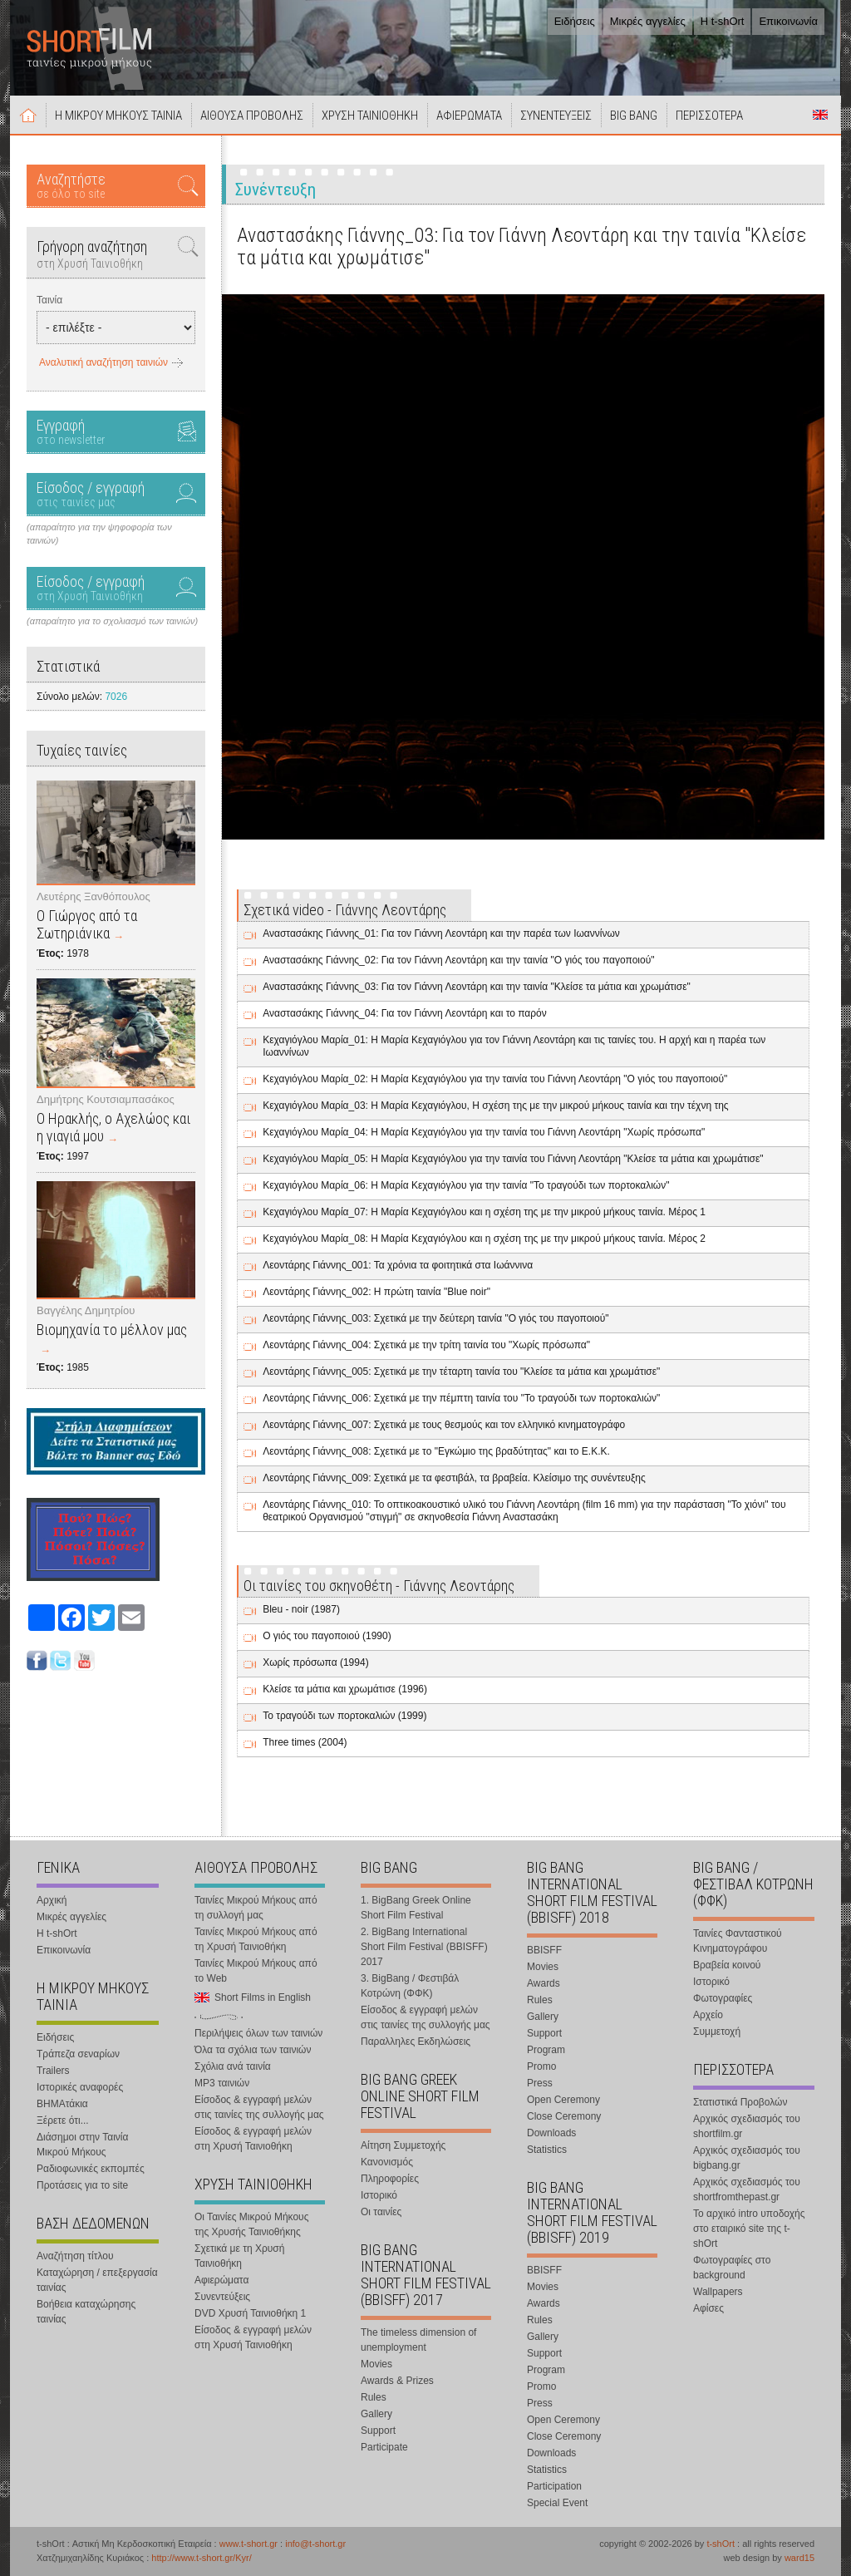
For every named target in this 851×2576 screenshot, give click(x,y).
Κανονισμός (387, 2162)
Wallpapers (718, 2292)
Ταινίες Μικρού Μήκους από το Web (255, 1971)
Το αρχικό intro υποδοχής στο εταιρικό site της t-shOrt (748, 2228)
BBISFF (544, 1950)
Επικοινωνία (788, 21)
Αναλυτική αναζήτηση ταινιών (103, 362)
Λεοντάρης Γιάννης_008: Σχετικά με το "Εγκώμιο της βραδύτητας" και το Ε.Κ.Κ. (436, 1451)
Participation (554, 2486)
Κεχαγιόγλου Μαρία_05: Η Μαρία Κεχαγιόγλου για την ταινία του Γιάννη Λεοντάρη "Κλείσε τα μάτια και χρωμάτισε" (513, 1159)
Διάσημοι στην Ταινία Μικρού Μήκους (82, 2144)
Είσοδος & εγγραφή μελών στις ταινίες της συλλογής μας (259, 2107)
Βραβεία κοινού (726, 1965)
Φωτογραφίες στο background (731, 2267)
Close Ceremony (564, 2116)
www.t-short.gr (248, 2544)
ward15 (799, 2558)
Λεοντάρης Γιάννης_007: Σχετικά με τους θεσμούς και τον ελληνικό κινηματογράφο (444, 1425)
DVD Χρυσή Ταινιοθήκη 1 (250, 2313)
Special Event (557, 2503)
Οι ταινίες (381, 2212)
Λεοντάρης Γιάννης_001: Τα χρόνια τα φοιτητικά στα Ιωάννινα (398, 1265)
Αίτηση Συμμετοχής (403, 2145)
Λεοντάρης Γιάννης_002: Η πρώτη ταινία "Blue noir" (376, 1292)
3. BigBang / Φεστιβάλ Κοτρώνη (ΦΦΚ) (410, 1986)
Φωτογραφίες (722, 1998)
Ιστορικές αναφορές (80, 2087)
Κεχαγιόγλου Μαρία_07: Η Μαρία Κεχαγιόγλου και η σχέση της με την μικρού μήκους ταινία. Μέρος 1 (484, 1212)
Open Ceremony (563, 2100)
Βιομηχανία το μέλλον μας (112, 1329)
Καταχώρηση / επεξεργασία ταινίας (97, 2280)
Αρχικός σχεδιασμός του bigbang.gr (746, 2158)
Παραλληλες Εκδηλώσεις (415, 2041)
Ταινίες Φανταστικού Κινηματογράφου (737, 1941)
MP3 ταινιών (221, 2083)
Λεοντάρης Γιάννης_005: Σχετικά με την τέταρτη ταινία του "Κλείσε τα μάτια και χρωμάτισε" (461, 1371)
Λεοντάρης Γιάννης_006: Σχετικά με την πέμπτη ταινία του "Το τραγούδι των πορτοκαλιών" (461, 1398)
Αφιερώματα (221, 2280)
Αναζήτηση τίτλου (75, 2256)
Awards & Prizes (397, 2380)
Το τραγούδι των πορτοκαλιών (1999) (344, 1715)
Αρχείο (708, 2015)
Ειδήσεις (574, 21)
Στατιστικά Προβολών (740, 2102)
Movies (376, 2364)
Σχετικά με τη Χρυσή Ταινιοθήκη (239, 2256)
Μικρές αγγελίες (648, 21)
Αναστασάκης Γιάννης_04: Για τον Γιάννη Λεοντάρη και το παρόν (405, 1013)
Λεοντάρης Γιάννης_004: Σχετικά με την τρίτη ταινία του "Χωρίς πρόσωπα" (426, 1345)
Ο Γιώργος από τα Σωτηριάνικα (87, 924)
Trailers (53, 2070)
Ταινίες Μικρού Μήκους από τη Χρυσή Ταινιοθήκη (255, 1939)
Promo (541, 2066)
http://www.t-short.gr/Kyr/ (201, 2558)
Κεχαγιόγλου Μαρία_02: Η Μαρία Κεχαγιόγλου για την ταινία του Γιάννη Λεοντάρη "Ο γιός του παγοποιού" (495, 1079)
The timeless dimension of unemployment (418, 2340)
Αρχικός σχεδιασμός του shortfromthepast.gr (746, 2189)
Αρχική (28, 115)
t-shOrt (720, 2544)
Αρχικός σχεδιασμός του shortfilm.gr (746, 2126)
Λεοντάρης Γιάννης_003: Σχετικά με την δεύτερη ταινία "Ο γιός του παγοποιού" (435, 1318)
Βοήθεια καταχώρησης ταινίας (86, 2311)
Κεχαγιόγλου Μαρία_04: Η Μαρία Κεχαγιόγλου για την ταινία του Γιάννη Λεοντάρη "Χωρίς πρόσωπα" (484, 1132)
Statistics (547, 2149)
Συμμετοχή (716, 2031)
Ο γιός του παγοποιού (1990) (327, 1636)
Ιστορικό (379, 2195)
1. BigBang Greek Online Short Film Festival (416, 1907)
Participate (384, 2447)
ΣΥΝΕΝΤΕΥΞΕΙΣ (556, 115)
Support (378, 2430)
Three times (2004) (305, 1742)
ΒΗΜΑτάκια (62, 2104)
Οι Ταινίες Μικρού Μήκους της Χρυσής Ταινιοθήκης (251, 2224)
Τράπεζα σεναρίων (78, 2054)
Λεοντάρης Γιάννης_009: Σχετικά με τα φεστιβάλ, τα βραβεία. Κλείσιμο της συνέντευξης (454, 1478)
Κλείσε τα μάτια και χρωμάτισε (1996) (345, 1689)
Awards (543, 1983)
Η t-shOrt (723, 21)
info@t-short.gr (315, 2544)
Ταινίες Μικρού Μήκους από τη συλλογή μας (255, 1907)
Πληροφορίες (390, 2178)
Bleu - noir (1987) (301, 1609)
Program (546, 2050)
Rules (373, 2397)
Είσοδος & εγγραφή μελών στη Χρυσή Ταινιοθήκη (253, 2138)
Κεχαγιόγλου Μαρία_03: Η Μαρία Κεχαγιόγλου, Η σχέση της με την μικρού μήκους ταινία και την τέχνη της (495, 1105)
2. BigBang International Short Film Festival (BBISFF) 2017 (424, 1947)
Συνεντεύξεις (222, 2297)
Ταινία (49, 300)
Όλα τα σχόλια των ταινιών (252, 2050)
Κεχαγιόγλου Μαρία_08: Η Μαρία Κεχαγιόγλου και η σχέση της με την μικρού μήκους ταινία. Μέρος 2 (484, 1238)
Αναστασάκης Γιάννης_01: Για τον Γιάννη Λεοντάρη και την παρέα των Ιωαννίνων (441, 933)
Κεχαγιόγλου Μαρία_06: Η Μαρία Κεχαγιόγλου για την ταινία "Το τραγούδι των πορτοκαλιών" (466, 1185)
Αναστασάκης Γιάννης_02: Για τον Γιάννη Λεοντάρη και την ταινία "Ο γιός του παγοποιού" (458, 960)
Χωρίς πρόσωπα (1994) (315, 1662)
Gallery (376, 2414)
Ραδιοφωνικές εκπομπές (91, 2169)
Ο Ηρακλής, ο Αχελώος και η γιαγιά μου (113, 1127)
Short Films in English (820, 115)
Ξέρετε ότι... (63, 2120)
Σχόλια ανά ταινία (232, 2066)
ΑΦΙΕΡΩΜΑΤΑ (469, 115)
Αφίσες (708, 2308)
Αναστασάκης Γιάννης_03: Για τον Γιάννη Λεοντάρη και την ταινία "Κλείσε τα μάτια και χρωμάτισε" (477, 986)
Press (540, 2083)
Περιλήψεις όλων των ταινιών (258, 2033)
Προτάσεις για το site (82, 2185)
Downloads (551, 2133)
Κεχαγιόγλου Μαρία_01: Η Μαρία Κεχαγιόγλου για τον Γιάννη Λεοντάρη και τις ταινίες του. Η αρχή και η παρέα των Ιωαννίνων (514, 1046)
